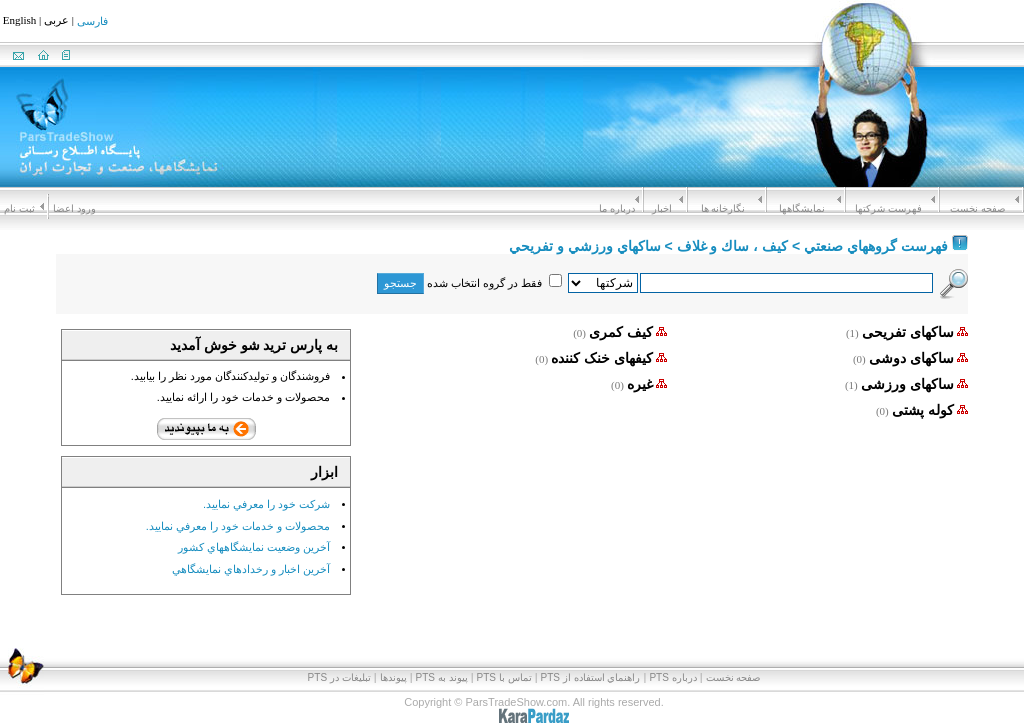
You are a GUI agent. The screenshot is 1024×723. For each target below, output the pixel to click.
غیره (640, 384)
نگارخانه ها (723, 208)
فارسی (92, 22)
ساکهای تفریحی (908, 332)
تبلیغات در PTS (339, 677)
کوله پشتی (923, 410)
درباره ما (617, 208)
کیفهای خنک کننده (602, 358)
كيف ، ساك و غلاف (733, 246)
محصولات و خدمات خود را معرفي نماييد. (238, 525)
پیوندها (393, 677)
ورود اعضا (74, 208)
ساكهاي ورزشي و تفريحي (585, 246)
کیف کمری (621, 332)
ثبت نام (19, 208)
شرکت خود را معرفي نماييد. (266, 504)
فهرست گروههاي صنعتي (876, 246)
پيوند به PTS (442, 677)
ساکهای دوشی (911, 358)
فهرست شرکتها (888, 208)
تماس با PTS (504, 677)
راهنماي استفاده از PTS (591, 677)
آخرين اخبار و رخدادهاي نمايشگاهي (251, 568)
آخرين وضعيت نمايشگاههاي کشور (254, 547)
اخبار (662, 208)
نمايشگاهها (802, 208)
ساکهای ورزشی (907, 384)
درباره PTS (672, 677)
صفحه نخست (977, 208)
